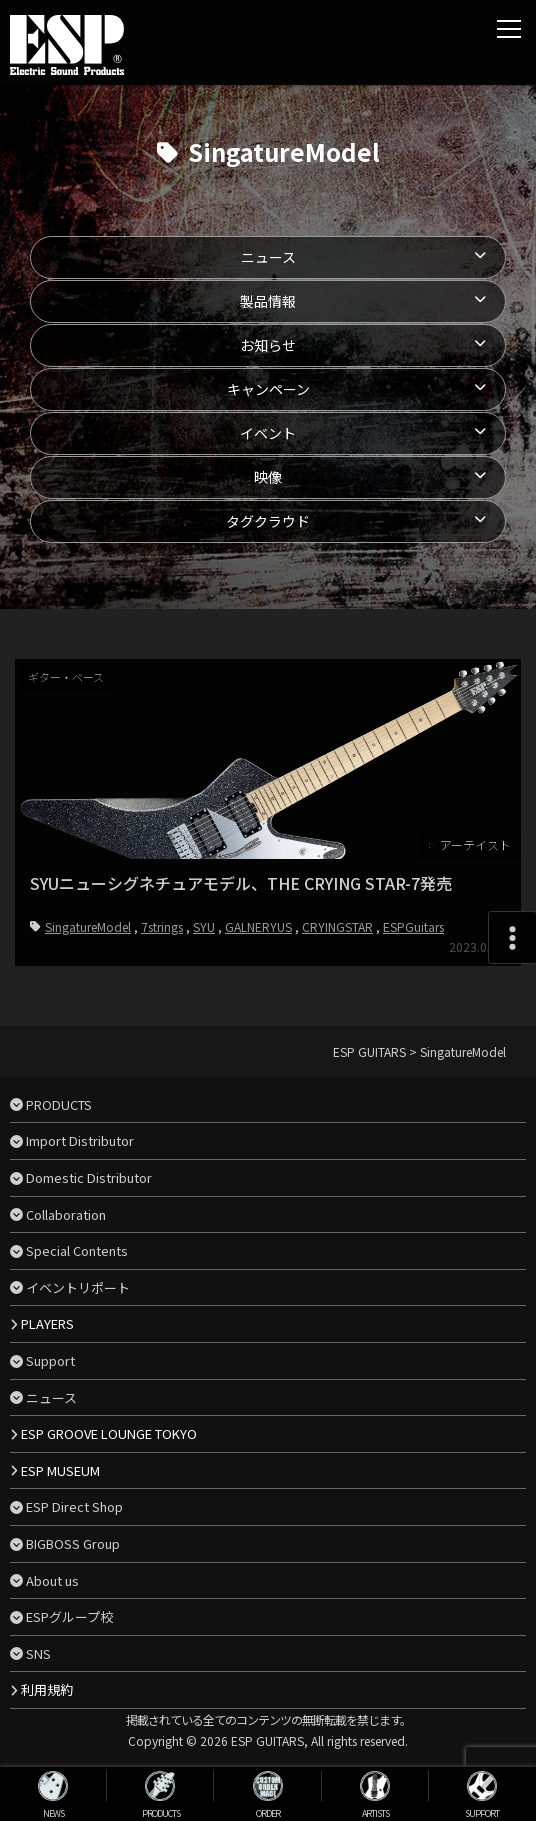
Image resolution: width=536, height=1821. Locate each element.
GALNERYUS (258, 926)
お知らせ (268, 345)
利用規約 (47, 1689)
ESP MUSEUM (60, 1470)
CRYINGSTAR (337, 926)
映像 (268, 477)
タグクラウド (268, 521)
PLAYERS (47, 1323)
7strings (162, 926)
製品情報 (268, 301)
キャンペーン (268, 389)
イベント (268, 433)
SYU (204, 926)
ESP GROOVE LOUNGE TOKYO (109, 1433)
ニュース (268, 257)
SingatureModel (88, 926)
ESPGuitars (413, 926)
